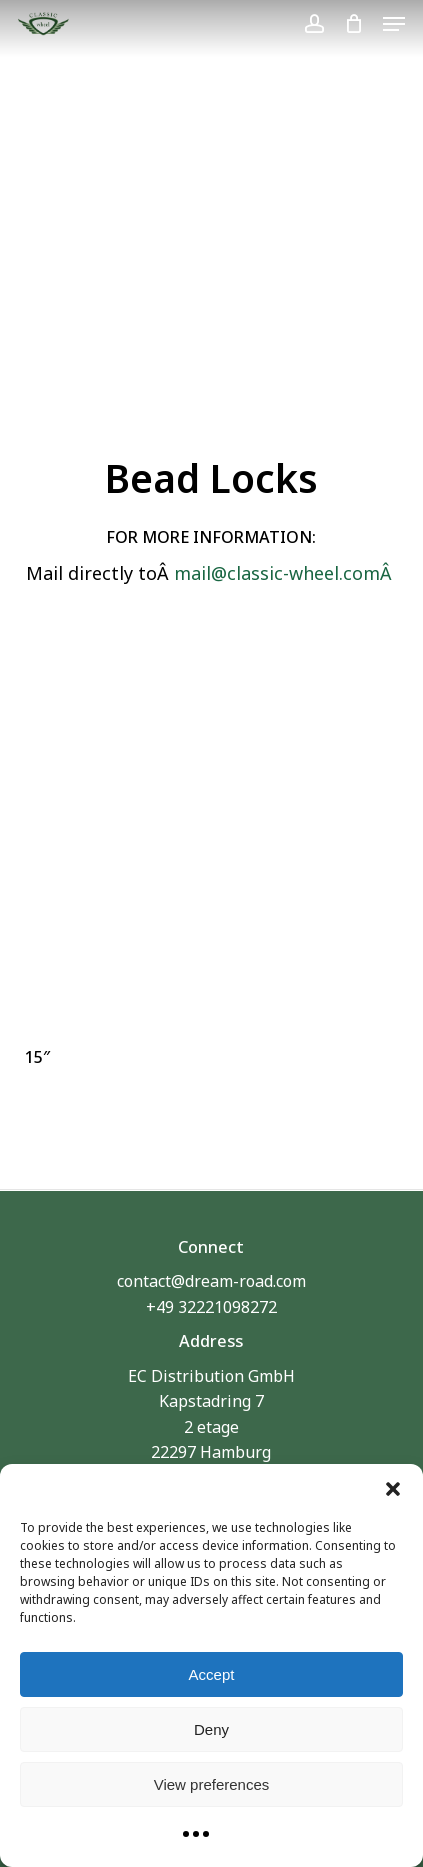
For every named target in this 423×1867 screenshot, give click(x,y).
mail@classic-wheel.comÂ (285, 573)
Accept (212, 1674)
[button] (393, 1489)
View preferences (212, 1784)
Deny (211, 1729)
